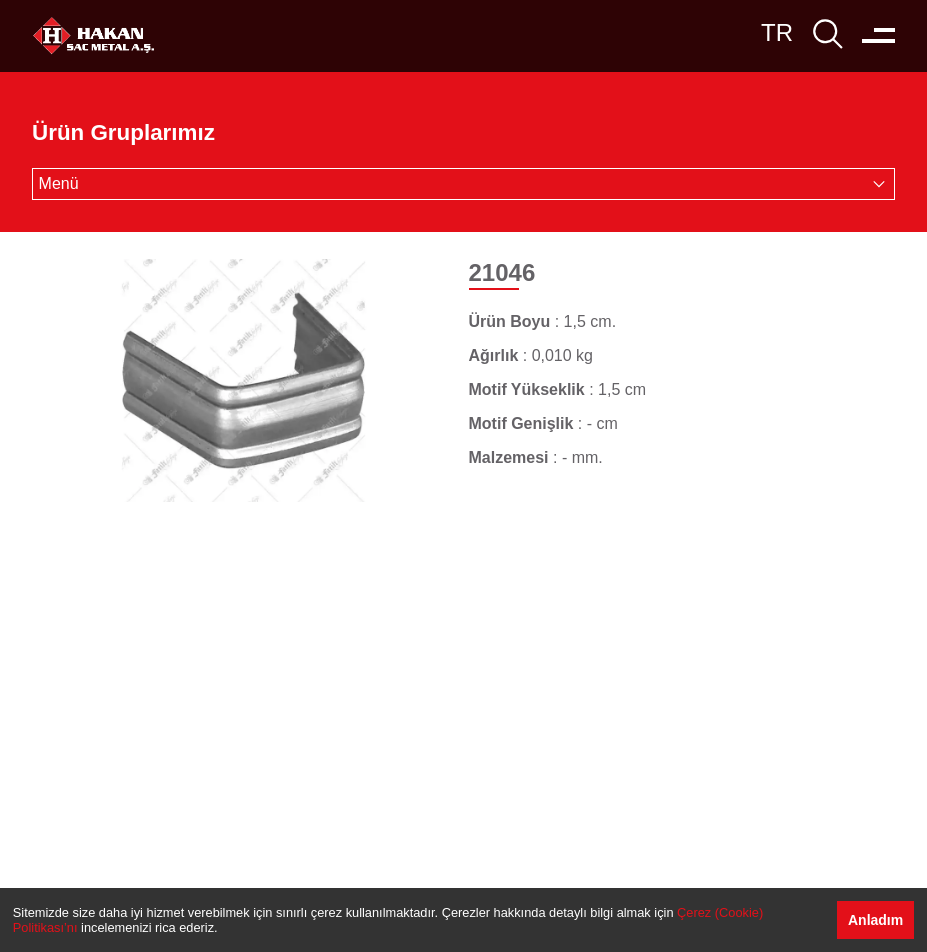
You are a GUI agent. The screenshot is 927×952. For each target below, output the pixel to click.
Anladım (875, 920)
